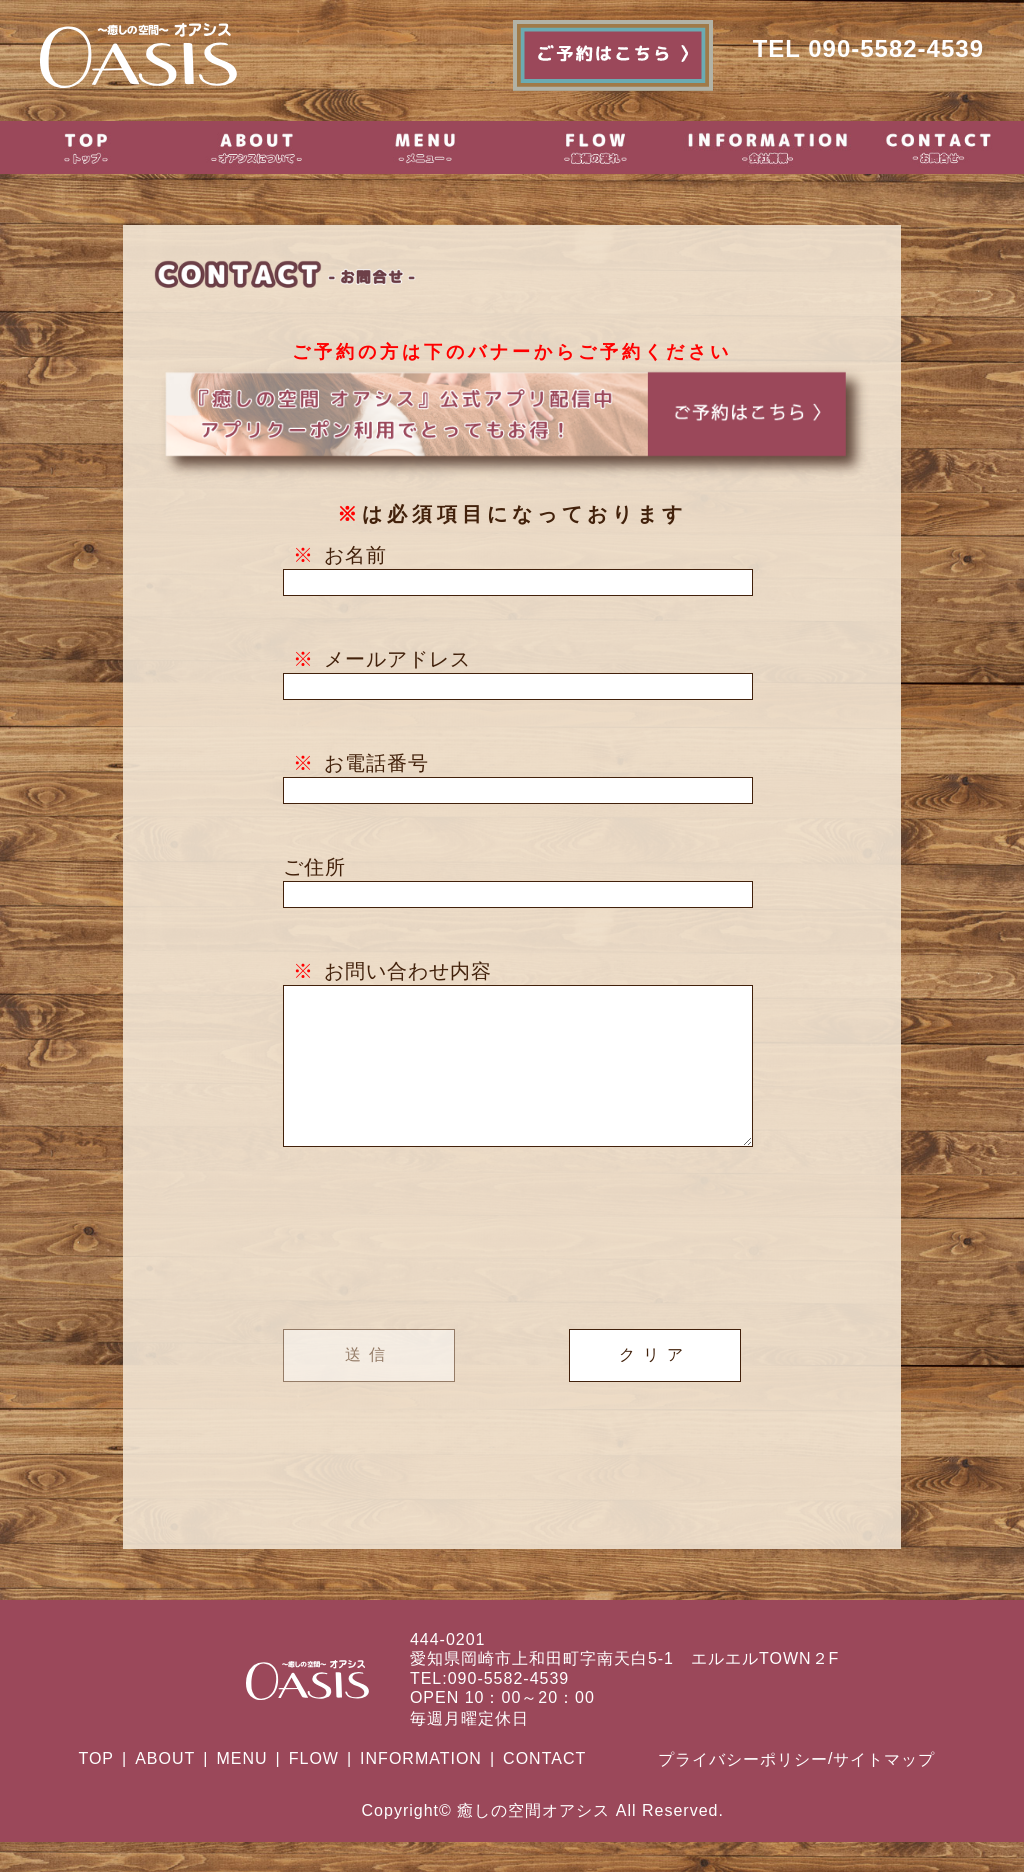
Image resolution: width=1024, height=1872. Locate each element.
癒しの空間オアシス (533, 1840)
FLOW (314, 1788)
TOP (96, 1788)
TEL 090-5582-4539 (868, 48)
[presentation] (512, 1270)
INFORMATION (421, 1788)
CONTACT (544, 1788)
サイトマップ (884, 1789)
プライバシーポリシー (743, 1789)
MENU (241, 1788)
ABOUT (165, 1788)
